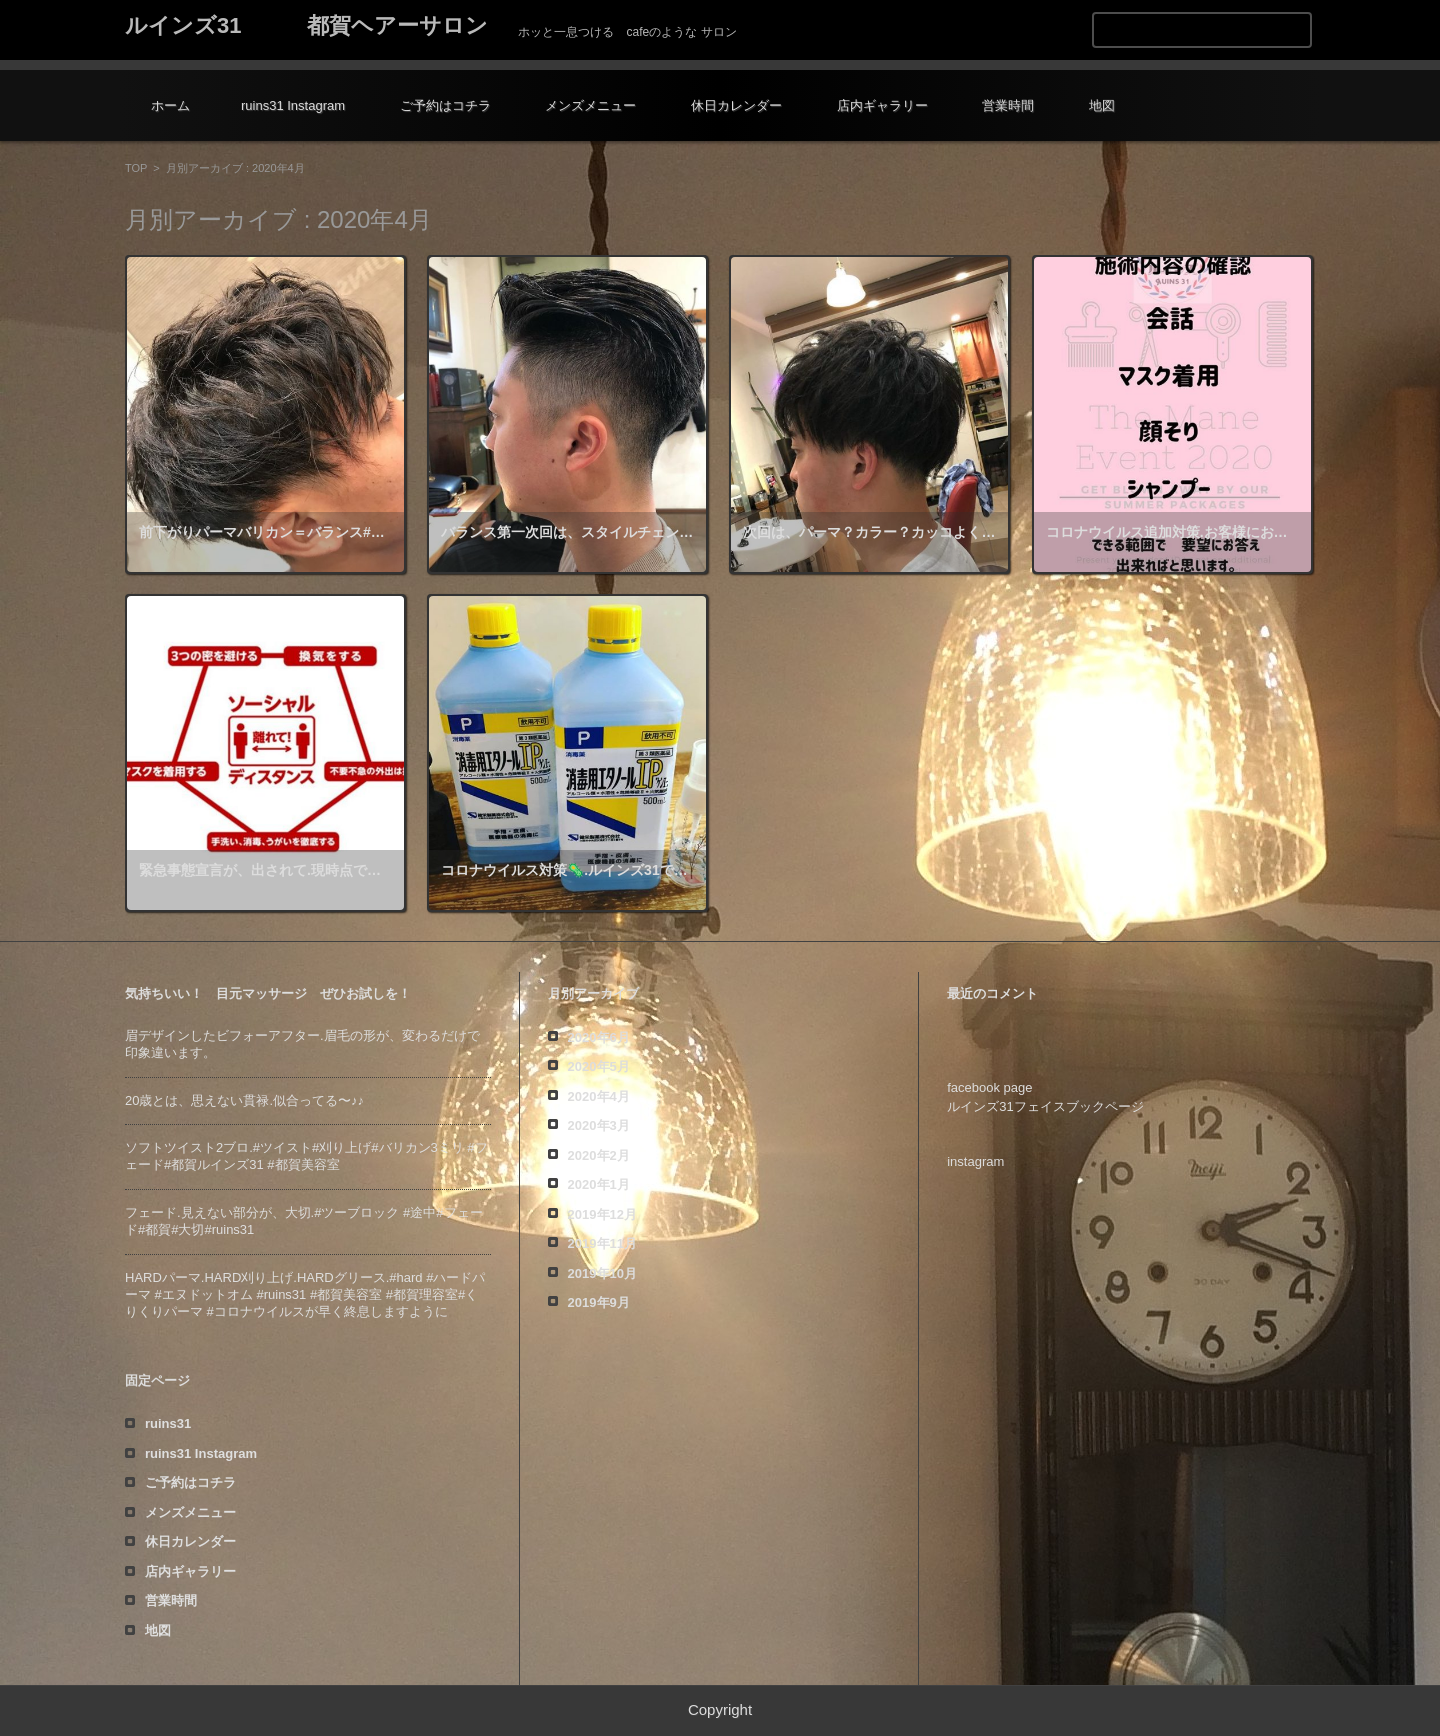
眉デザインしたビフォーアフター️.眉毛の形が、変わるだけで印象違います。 (302, 1044)
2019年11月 (602, 1243)
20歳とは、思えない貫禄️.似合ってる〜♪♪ (244, 1100)
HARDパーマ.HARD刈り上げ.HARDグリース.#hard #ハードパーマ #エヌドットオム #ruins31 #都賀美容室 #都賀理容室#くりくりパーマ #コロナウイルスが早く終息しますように (305, 1294)
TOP (136, 168)
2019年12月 (602, 1214)
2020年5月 (599, 1066)
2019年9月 (599, 1302)
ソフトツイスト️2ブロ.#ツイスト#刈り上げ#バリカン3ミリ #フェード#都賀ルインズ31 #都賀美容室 (306, 1156)
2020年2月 (599, 1155)
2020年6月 (599, 1037)
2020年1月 (599, 1184)
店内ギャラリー (882, 105)
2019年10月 (602, 1273)
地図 (1102, 105)
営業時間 (1008, 105)
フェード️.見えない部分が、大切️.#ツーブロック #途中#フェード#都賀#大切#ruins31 (304, 1221)
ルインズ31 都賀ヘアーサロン (306, 25)
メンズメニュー (590, 105)
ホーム (170, 105)
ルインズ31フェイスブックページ (1045, 1106)
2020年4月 (599, 1096)
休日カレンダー (736, 105)
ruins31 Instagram (293, 105)
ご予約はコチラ (445, 105)
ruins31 (168, 1423)
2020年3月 (599, 1125)
